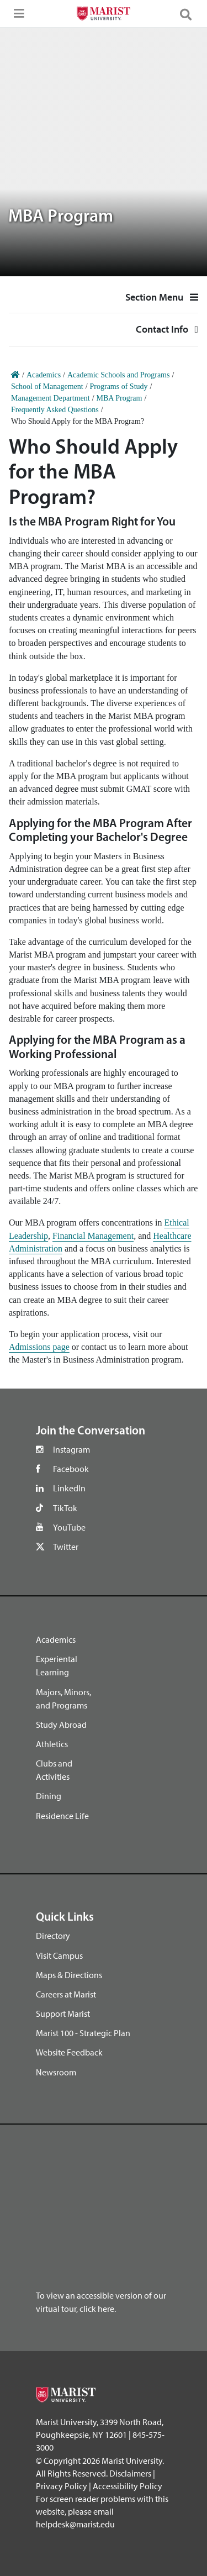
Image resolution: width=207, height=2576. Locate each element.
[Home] (15, 375)
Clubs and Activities (54, 1770)
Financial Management (93, 1235)
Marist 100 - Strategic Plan (83, 2032)
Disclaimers (130, 2473)
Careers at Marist (66, 1994)
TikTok (65, 1507)
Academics (56, 1639)
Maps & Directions (69, 1974)
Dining (48, 1795)
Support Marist (63, 2013)
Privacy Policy (61, 2485)
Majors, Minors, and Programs (63, 1698)
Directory (53, 1935)
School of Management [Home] (47, 386)
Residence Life (62, 1815)
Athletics (52, 1743)
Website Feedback (69, 2052)
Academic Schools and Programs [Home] (118, 375)
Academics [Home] (43, 375)
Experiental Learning (56, 1665)
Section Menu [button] (161, 297)
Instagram (71, 1449)
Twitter (65, 1546)
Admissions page (39, 1347)
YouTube (69, 1527)
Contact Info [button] (103, 334)
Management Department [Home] (50, 398)
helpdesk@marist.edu (75, 2524)
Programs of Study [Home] (119, 386)
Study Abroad (61, 1724)
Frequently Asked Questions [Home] (55, 410)
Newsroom (56, 2072)
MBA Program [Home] (119, 398)
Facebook (71, 1468)
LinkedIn (69, 1488)
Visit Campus (59, 1955)
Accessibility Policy (127, 2485)
